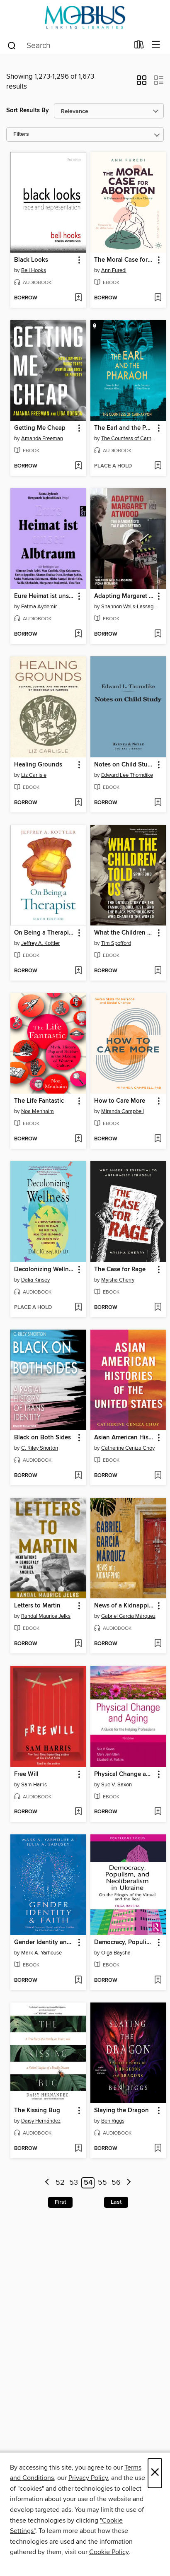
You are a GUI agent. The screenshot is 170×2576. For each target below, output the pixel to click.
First (60, 2202)
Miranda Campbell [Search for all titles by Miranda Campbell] (122, 1111)
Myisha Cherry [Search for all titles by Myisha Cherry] (117, 1280)
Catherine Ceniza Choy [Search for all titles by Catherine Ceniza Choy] (128, 1448)
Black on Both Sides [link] (42, 1437)
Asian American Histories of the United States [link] (124, 1437)
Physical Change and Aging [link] (124, 1774)
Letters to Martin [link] (37, 1606)
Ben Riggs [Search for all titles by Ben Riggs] (112, 2121)
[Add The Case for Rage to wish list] (158, 1307)
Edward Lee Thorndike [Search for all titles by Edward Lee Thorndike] (127, 775)
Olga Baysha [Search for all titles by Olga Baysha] (116, 1952)
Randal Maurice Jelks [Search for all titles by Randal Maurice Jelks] (45, 1616)
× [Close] (155, 2473)
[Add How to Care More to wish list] (158, 1139)
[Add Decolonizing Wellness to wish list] (78, 1307)
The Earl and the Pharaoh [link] (124, 428)
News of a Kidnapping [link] (124, 1606)
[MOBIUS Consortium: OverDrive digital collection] (85, 17)
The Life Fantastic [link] (39, 1101)
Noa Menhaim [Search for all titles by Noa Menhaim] (37, 1111)
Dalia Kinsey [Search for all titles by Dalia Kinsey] (35, 1280)
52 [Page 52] (60, 2182)
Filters (21, 134)
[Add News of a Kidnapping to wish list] (158, 1644)
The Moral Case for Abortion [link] (124, 260)
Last (116, 2202)
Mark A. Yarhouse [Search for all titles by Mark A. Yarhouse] (41, 1952)
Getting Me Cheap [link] (40, 428)
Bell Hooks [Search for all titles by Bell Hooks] (33, 270)
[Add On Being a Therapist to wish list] (78, 971)
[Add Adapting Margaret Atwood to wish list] (158, 634)
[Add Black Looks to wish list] (78, 298)
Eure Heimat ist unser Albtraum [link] (44, 596)
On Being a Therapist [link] (44, 933)
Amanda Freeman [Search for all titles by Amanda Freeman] (42, 438)
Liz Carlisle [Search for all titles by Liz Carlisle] (33, 775)
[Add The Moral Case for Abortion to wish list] (158, 298)
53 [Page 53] (73, 2182)
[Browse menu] (156, 45)
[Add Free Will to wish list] (78, 1812)
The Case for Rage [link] (120, 1269)
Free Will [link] (26, 1774)
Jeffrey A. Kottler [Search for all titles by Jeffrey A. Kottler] (40, 943)
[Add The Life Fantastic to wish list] (78, 1139)
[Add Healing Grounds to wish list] (78, 803)
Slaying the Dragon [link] (121, 2110)
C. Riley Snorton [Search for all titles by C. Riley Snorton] (39, 1448)
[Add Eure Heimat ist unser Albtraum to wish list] (78, 634)
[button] (141, 83)
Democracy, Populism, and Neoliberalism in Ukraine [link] (124, 1942)
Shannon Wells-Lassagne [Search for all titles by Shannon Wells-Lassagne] (129, 606)
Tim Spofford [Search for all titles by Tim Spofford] (116, 943)
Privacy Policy (88, 2478)
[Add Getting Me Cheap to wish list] (78, 466)
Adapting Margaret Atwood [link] (124, 596)
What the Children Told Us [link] (124, 933)
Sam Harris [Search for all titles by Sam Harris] (34, 1784)
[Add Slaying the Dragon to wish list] (158, 2148)
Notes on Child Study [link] (124, 765)
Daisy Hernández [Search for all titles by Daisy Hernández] (41, 2121)
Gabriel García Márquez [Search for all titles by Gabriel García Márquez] (128, 1616)
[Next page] (129, 2183)
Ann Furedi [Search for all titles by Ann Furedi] (113, 270)
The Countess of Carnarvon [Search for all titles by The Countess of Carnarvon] (129, 438)
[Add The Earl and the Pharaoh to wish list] (158, 466)
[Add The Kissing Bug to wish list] (78, 2148)
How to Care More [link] (119, 1101)
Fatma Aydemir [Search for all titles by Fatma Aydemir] (39, 606)
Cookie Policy (109, 2552)
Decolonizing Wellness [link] (44, 1269)
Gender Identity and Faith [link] (44, 1942)
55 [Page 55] (102, 2182)
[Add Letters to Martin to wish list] (78, 1644)
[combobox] (68, 45)
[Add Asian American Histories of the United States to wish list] (158, 1475)
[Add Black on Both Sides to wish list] (78, 1475)
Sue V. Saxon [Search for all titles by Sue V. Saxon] (116, 1784)
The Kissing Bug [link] (37, 2110)
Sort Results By (27, 110)
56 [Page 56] (116, 2182)
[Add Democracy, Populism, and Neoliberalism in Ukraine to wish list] (158, 1980)
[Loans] (139, 46)
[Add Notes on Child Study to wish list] (158, 803)
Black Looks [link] (31, 260)
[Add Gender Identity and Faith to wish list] (78, 1980)
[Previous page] (47, 2183)
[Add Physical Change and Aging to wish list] (158, 1812)
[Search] (11, 45)
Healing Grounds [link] (38, 765)
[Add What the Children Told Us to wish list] (158, 971)
